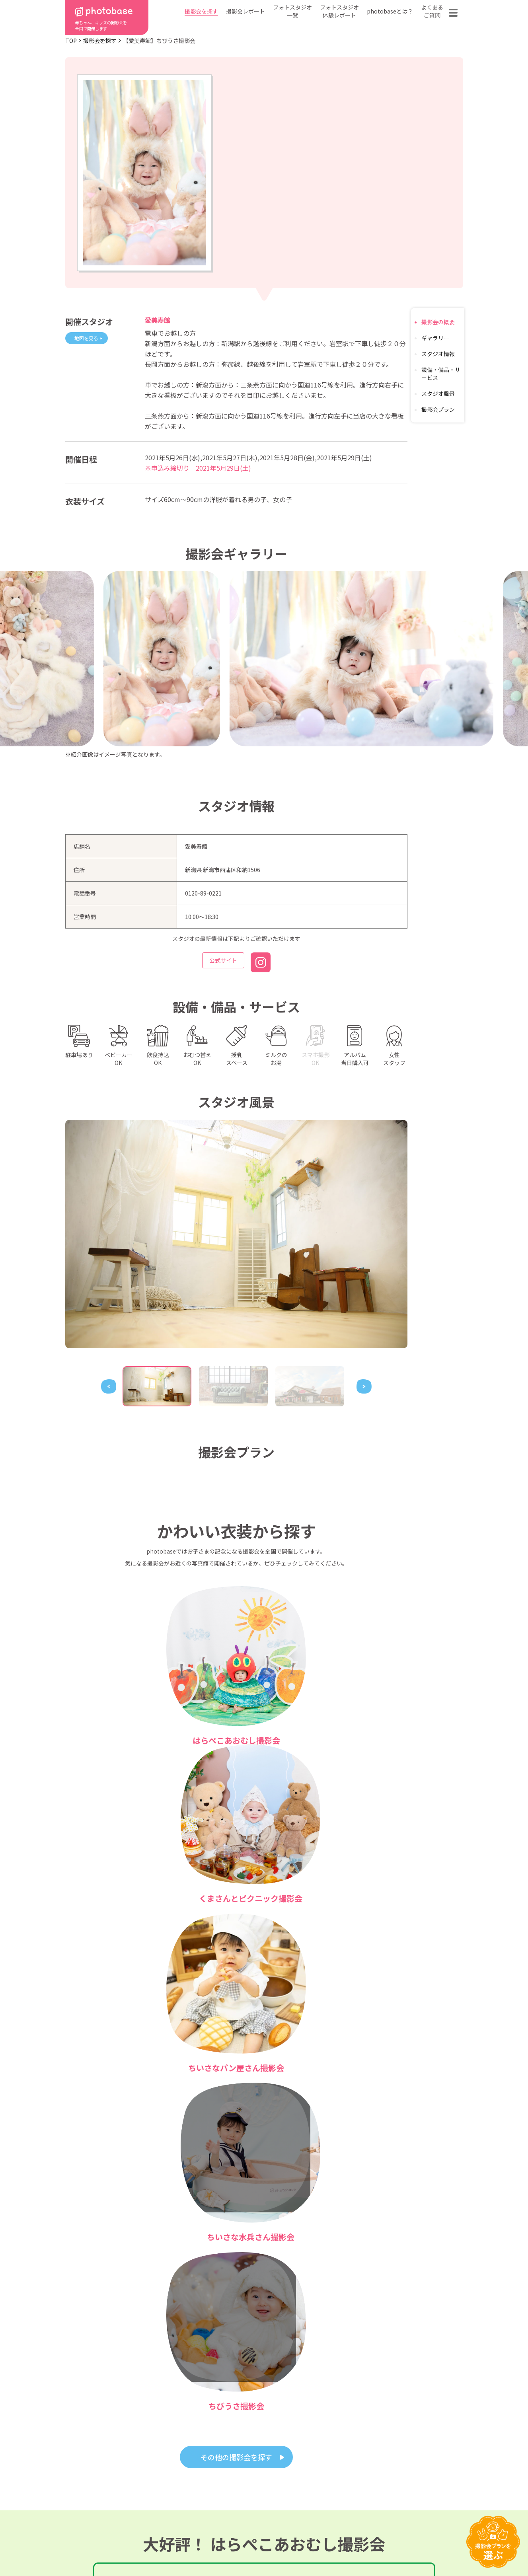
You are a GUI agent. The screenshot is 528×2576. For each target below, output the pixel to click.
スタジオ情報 (438, 354)
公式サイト (223, 962)
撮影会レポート (245, 11)
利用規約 (97, 2545)
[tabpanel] (236, 1234)
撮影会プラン (438, 409)
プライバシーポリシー (267, 2545)
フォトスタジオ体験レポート (339, 11)
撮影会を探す (201, 11)
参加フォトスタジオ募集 (411, 2545)
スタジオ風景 (438, 393)
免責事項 (338, 2545)
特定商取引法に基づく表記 (173, 2545)
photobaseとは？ (390, 11)
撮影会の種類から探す (215, 2492)
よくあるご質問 (432, 11)
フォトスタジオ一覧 (292, 11)
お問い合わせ (414, 2492)
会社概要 (268, 2504)
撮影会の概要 (438, 322)
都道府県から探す (209, 2480)
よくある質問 (357, 2492)
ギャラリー (435, 338)
